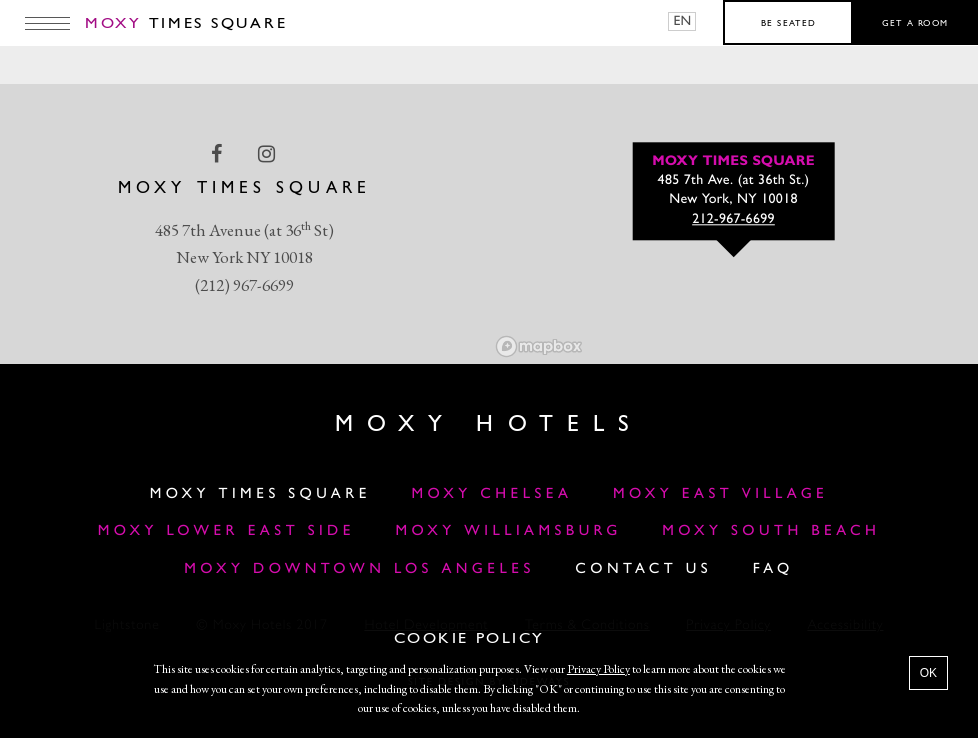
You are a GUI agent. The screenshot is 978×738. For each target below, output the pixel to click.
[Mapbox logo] (539, 346)
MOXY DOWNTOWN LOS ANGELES (359, 569)
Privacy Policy (598, 669)
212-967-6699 (733, 220)
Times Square (186, 24)
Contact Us (643, 569)
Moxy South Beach (771, 531)
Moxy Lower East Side (226, 531)
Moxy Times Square (260, 494)
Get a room (915, 24)
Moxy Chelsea (491, 494)
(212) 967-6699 (244, 285)
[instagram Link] (268, 154)
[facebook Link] (218, 154)
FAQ (773, 569)
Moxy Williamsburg (509, 531)
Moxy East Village (720, 494)
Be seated (788, 24)
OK (928, 673)
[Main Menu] (47, 23)
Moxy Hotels (488, 425)
